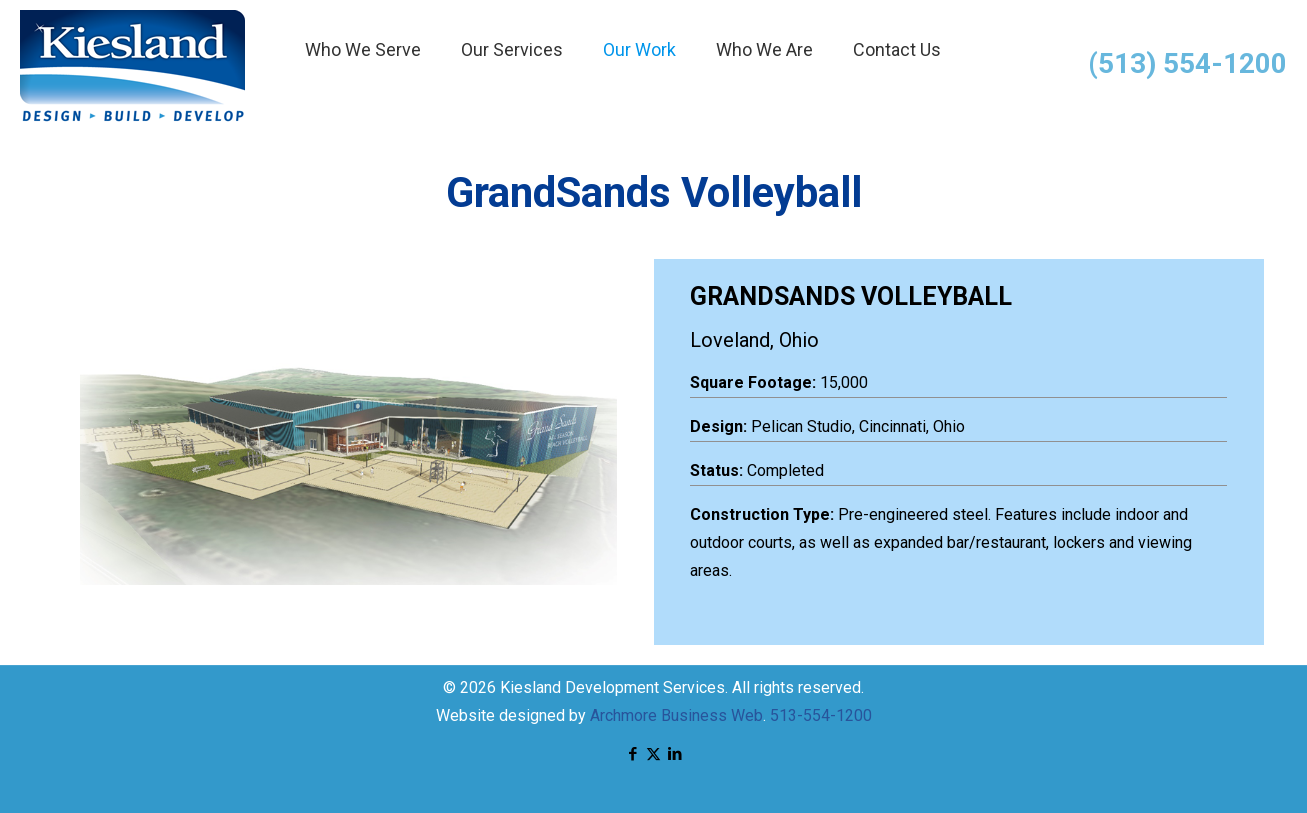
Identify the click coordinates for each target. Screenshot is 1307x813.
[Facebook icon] (632, 754)
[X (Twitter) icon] (653, 754)
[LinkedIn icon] (674, 754)
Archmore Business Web (676, 715)
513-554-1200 (821, 715)
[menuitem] (363, 100)
